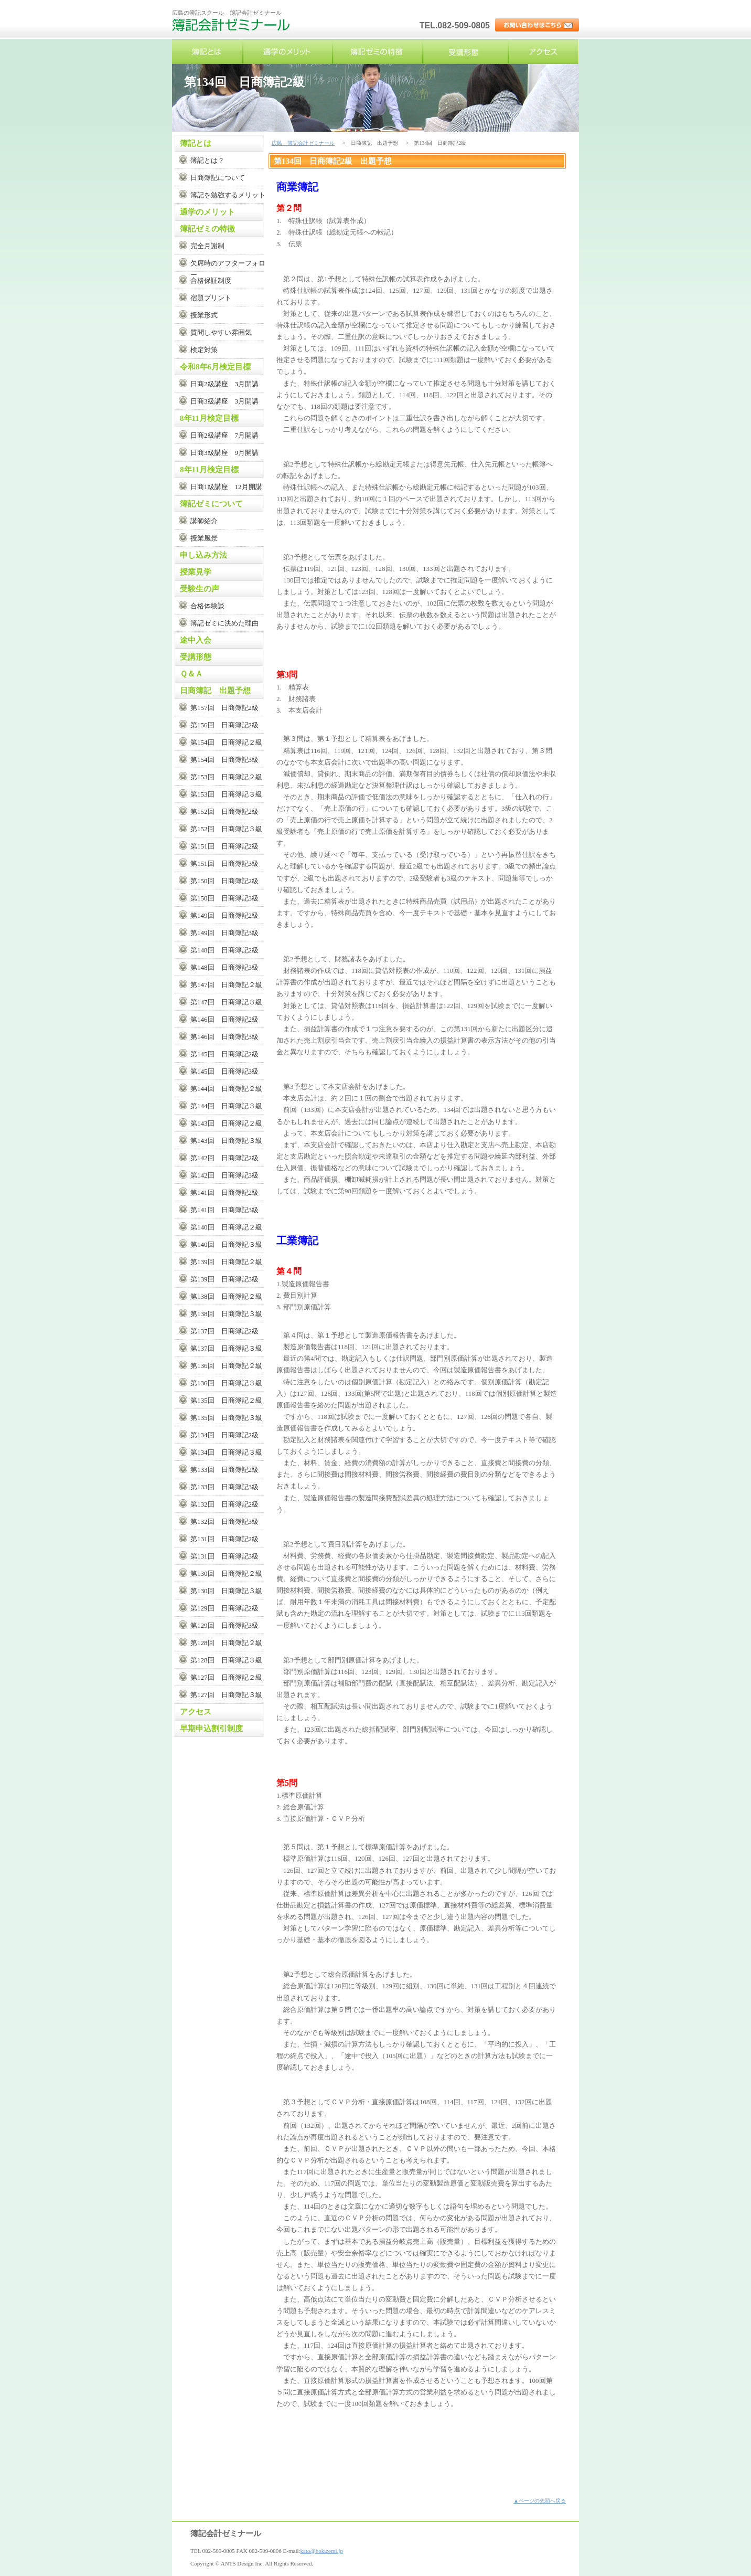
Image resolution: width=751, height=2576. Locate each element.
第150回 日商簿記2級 (224, 881)
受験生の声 (199, 589)
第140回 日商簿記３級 (226, 1244)
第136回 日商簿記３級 (226, 1383)
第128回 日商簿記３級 (226, 1660)
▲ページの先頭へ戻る (539, 2501)
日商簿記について (217, 178)
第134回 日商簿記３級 (226, 1452)
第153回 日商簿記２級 (226, 777)
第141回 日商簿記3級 (224, 1210)
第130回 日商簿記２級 (226, 1573)
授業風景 (204, 538)
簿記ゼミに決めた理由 (224, 623)
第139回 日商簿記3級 (224, 1279)
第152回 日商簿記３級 (226, 829)
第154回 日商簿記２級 (226, 742)
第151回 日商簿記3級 (224, 863)
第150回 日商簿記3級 (224, 898)
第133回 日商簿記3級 (224, 1487)
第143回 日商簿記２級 (226, 1123)
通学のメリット (287, 51)
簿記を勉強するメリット (227, 195)
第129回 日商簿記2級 (224, 1608)
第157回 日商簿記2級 (224, 708)
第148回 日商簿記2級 (224, 950)
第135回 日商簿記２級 (226, 1400)
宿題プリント (210, 298)
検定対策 (204, 350)
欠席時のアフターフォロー (227, 264)
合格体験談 (207, 606)
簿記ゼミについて (211, 504)
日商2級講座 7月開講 (224, 435)
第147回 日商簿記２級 (226, 985)
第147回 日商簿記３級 (226, 1002)
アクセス (543, 51)
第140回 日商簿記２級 (226, 1227)
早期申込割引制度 (211, 1728)
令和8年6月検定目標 (215, 367)
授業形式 (204, 315)
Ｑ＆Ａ (191, 674)
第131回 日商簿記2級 (224, 1539)
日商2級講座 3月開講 (224, 384)
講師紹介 (204, 521)
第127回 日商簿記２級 (226, 1677)
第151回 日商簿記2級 (224, 846)
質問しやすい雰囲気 (221, 332)
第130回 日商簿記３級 (226, 1591)
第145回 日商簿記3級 (224, 1071)
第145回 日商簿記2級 (224, 1054)
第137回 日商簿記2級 (224, 1331)
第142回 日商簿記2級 (224, 1158)
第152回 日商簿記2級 (224, 811)
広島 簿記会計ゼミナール (232, 28)
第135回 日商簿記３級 (226, 1418)
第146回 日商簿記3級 (224, 1037)
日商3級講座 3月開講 (224, 401)
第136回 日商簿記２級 (226, 1366)
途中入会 (195, 640)
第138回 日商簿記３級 (226, 1314)
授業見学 (195, 572)
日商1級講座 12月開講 (226, 487)
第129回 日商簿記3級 (224, 1625)
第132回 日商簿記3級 (224, 1521)
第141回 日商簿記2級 (224, 1192)
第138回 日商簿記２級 (226, 1296)
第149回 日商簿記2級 (224, 915)
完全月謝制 (207, 246)
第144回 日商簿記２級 (226, 1089)
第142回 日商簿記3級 (224, 1175)
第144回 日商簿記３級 (226, 1106)
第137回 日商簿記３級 (226, 1348)
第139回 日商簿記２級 (226, 1262)
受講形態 (466, 51)
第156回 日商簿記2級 (224, 725)
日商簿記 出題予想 (215, 690)
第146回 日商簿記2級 (224, 1019)
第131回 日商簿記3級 (224, 1556)
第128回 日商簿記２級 (226, 1643)
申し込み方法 (203, 555)
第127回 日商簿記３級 (226, 1695)
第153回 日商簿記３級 (226, 794)
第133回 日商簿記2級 (224, 1469)
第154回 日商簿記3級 (224, 760)
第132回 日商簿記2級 (224, 1504)
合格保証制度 (210, 280)
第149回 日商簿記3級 (224, 933)
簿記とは (207, 51)
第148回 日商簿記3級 (224, 967)
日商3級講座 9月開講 (224, 453)
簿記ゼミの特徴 (378, 51)
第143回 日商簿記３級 (226, 1140)
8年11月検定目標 (209, 418)
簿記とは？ (207, 160)
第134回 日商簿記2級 (224, 1435)
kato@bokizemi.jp (322, 2551)
